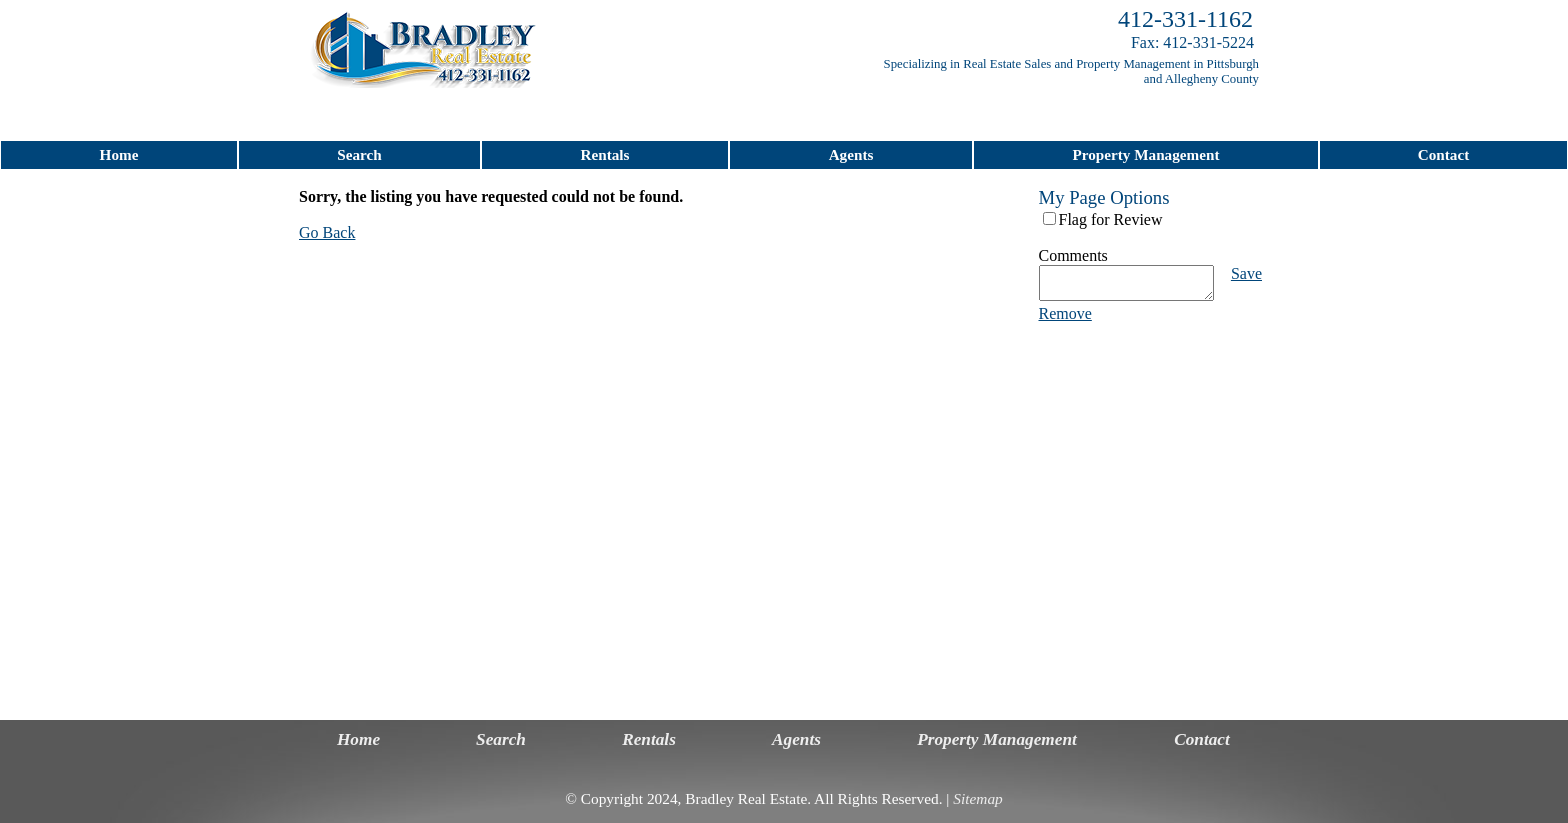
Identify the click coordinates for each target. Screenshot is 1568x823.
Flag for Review (1111, 219)
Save (1246, 273)
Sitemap (977, 798)
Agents (851, 154)
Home (119, 154)
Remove (1065, 319)
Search (359, 154)
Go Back (327, 232)
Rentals (605, 154)
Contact (1443, 154)
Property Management (1146, 154)
